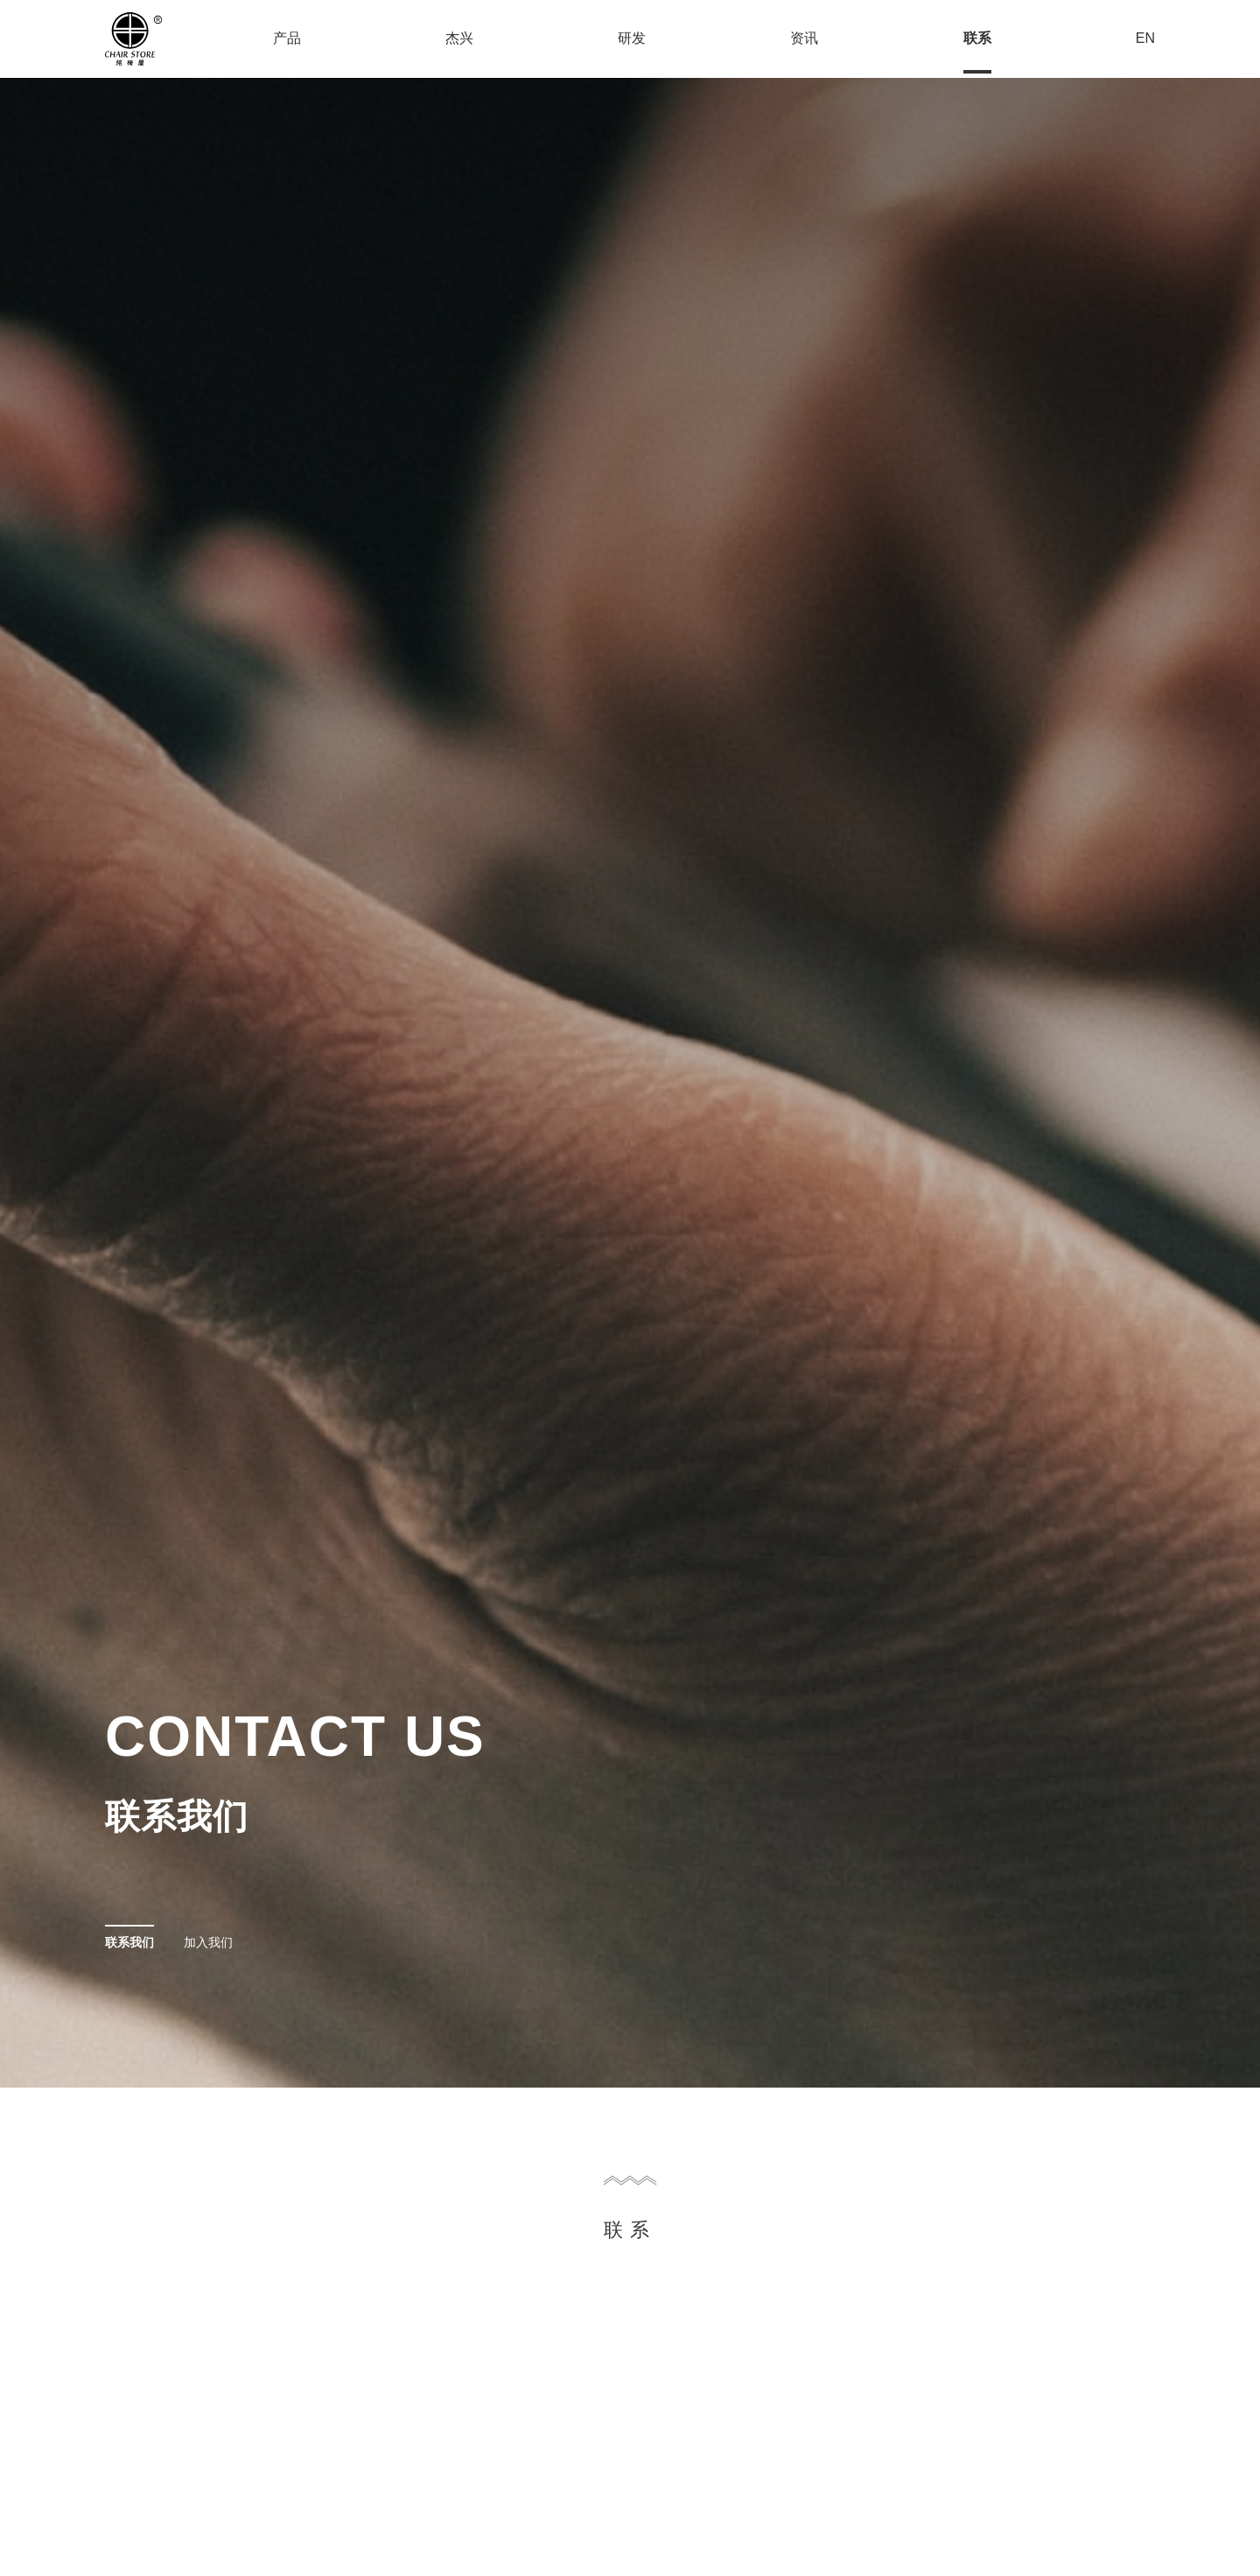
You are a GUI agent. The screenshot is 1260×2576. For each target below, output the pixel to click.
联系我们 (129, 1942)
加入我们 (208, 1942)
